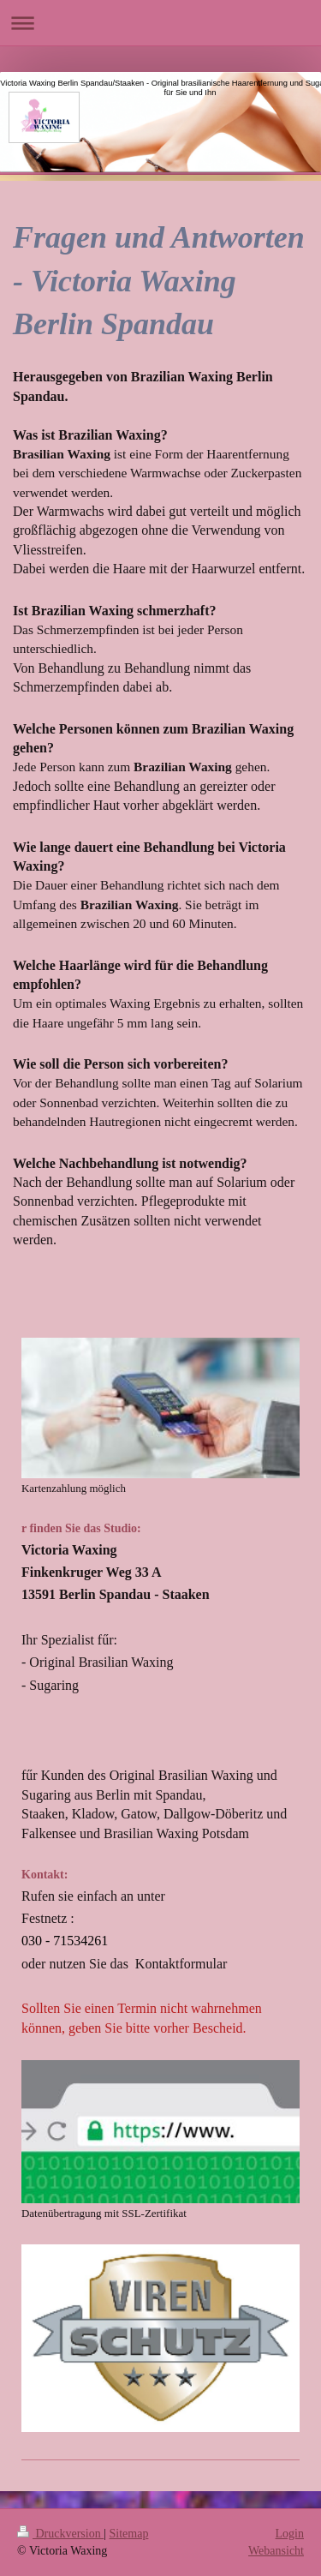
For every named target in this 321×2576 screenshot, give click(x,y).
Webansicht (276, 2550)
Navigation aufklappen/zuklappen (160, 22)
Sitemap (129, 2533)
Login (290, 2533)
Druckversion (60, 2533)
